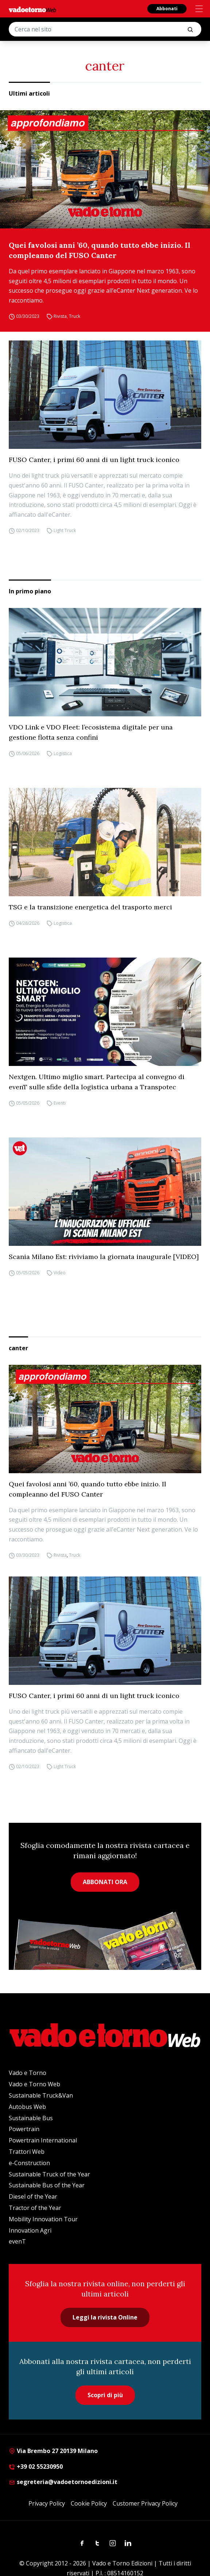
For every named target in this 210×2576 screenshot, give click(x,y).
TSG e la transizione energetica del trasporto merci (90, 907)
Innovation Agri (30, 2230)
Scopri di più (105, 2395)
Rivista (60, 316)
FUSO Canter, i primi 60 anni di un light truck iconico (94, 459)
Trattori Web (26, 2152)
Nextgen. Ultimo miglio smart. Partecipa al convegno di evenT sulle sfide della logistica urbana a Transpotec (96, 1082)
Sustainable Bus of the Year (47, 2185)
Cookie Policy (89, 2503)
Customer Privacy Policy (145, 2503)
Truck (74, 316)
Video (60, 1273)
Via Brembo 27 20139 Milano (53, 2451)
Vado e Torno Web (34, 2084)
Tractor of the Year (35, 2208)
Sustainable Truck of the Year (49, 2174)
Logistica (63, 753)
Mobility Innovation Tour (43, 2219)
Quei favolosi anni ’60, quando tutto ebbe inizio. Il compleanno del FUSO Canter (99, 250)
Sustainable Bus (31, 2118)
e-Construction (29, 2163)
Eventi (60, 1103)
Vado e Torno (27, 2073)
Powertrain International (43, 2140)
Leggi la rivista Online (105, 2317)
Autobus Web (27, 2107)
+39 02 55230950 (36, 2467)
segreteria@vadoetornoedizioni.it (63, 2482)
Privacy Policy (46, 2503)
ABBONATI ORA (105, 1882)
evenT (17, 2241)
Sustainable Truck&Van (41, 2095)
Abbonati (167, 8)
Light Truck (65, 530)
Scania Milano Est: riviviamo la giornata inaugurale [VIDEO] (104, 1256)
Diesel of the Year (33, 2196)
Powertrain (24, 2129)
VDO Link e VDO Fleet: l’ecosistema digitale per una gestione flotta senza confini (91, 732)
